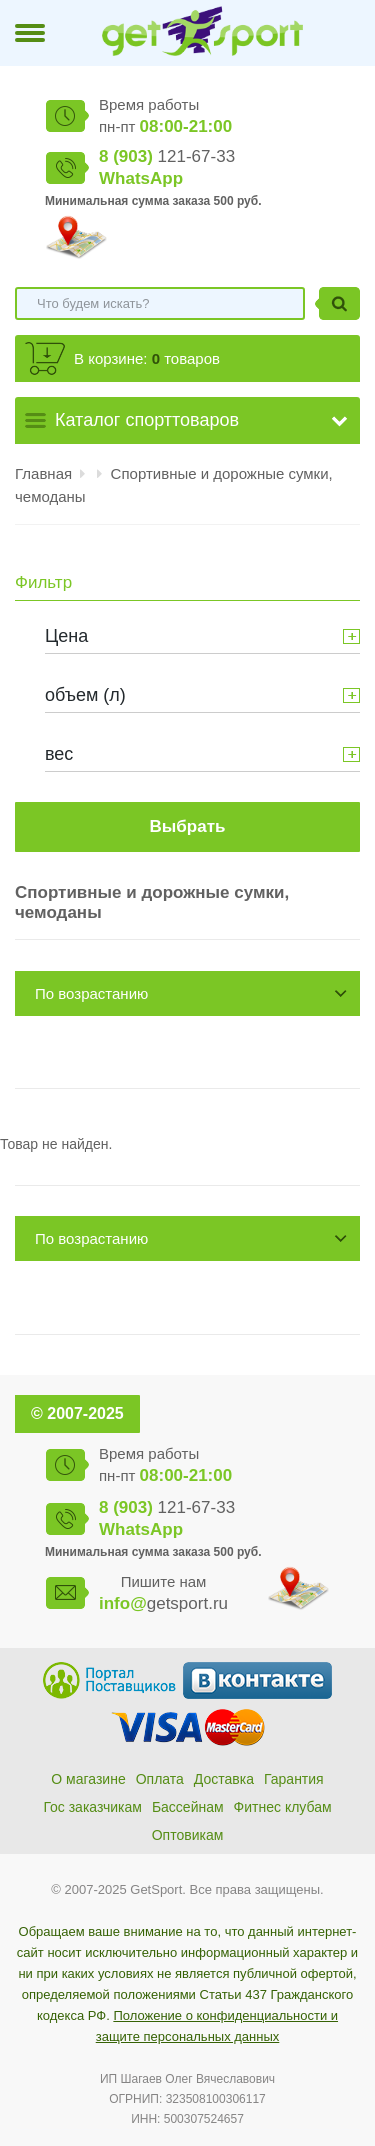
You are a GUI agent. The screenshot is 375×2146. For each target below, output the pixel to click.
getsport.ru (163, 1603)
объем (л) (85, 695)
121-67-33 (167, 156)
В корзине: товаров (147, 358)
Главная (43, 473)
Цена (66, 636)
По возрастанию (91, 993)
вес (59, 754)
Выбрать (188, 826)
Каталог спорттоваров (147, 420)
